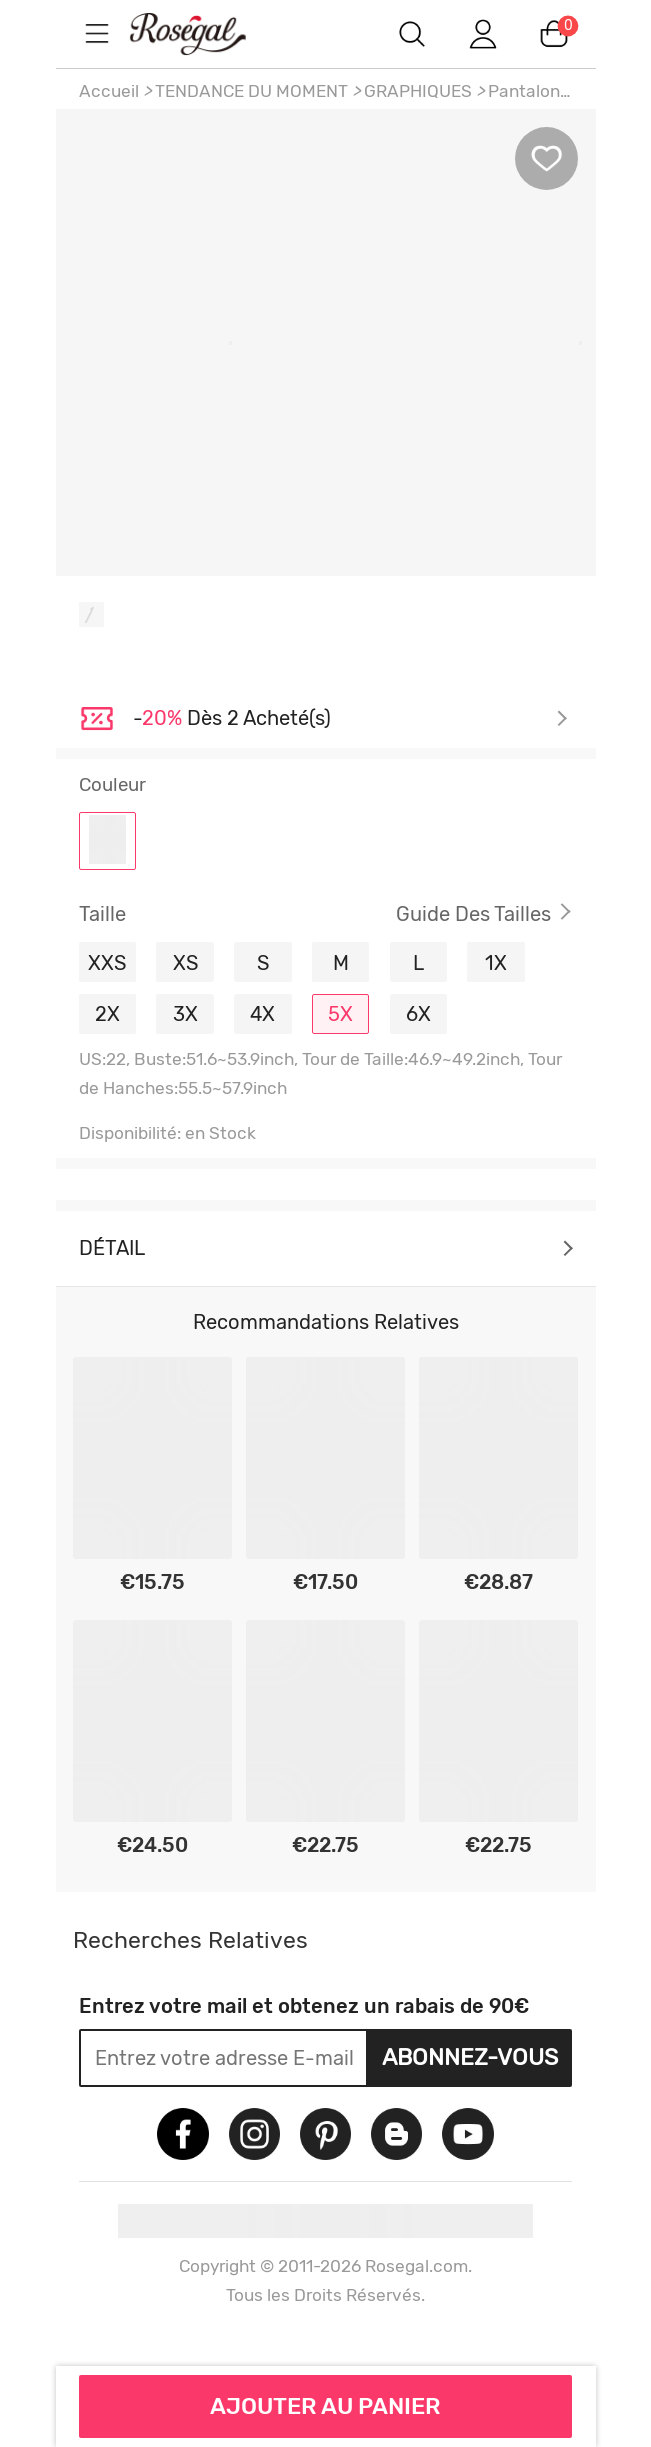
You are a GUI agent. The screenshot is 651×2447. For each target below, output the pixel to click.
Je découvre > (351, 719)
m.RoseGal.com (206, 33)
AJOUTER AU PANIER (325, 2406)
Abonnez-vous (470, 2057)
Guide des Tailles (473, 914)
